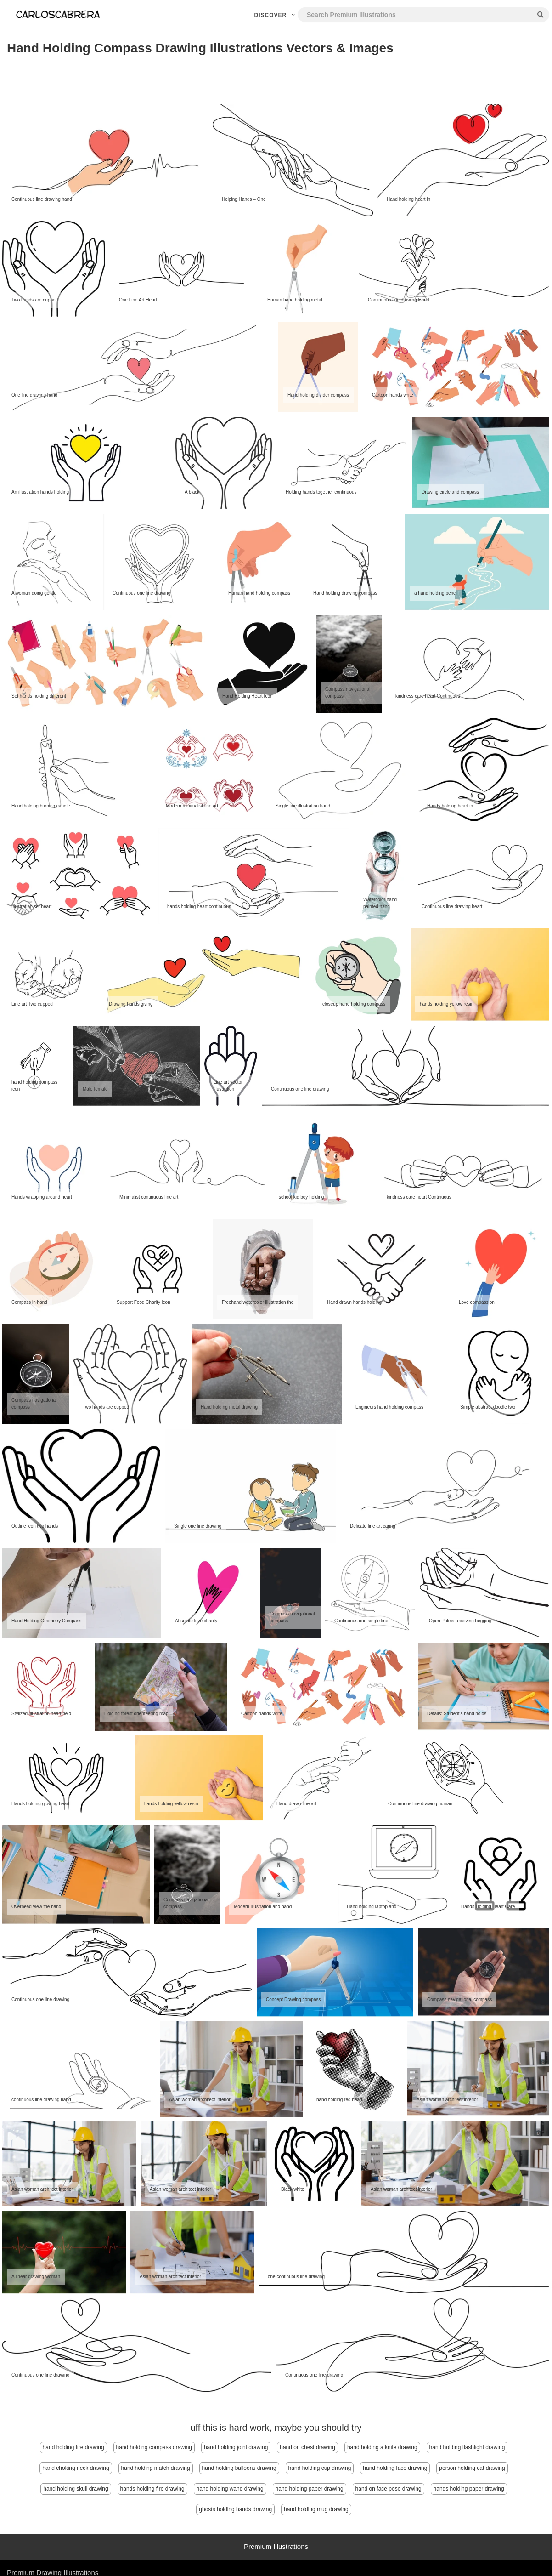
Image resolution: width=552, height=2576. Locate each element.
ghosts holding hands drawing (235, 2509)
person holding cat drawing (472, 2468)
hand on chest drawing (307, 2447)
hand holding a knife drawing (382, 2447)
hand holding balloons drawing (239, 2468)
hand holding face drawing (395, 2468)
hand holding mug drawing (316, 2509)
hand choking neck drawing (75, 2468)
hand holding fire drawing (73, 2447)
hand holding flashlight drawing (467, 2447)
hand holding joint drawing (236, 2447)
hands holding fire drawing (152, 2488)
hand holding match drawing (155, 2468)
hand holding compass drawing (154, 2447)
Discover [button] (276, 15)
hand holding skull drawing (75, 2488)
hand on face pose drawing (388, 2488)
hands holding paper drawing (469, 2488)
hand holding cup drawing (319, 2468)
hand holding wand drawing (230, 2488)
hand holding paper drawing (310, 2488)
